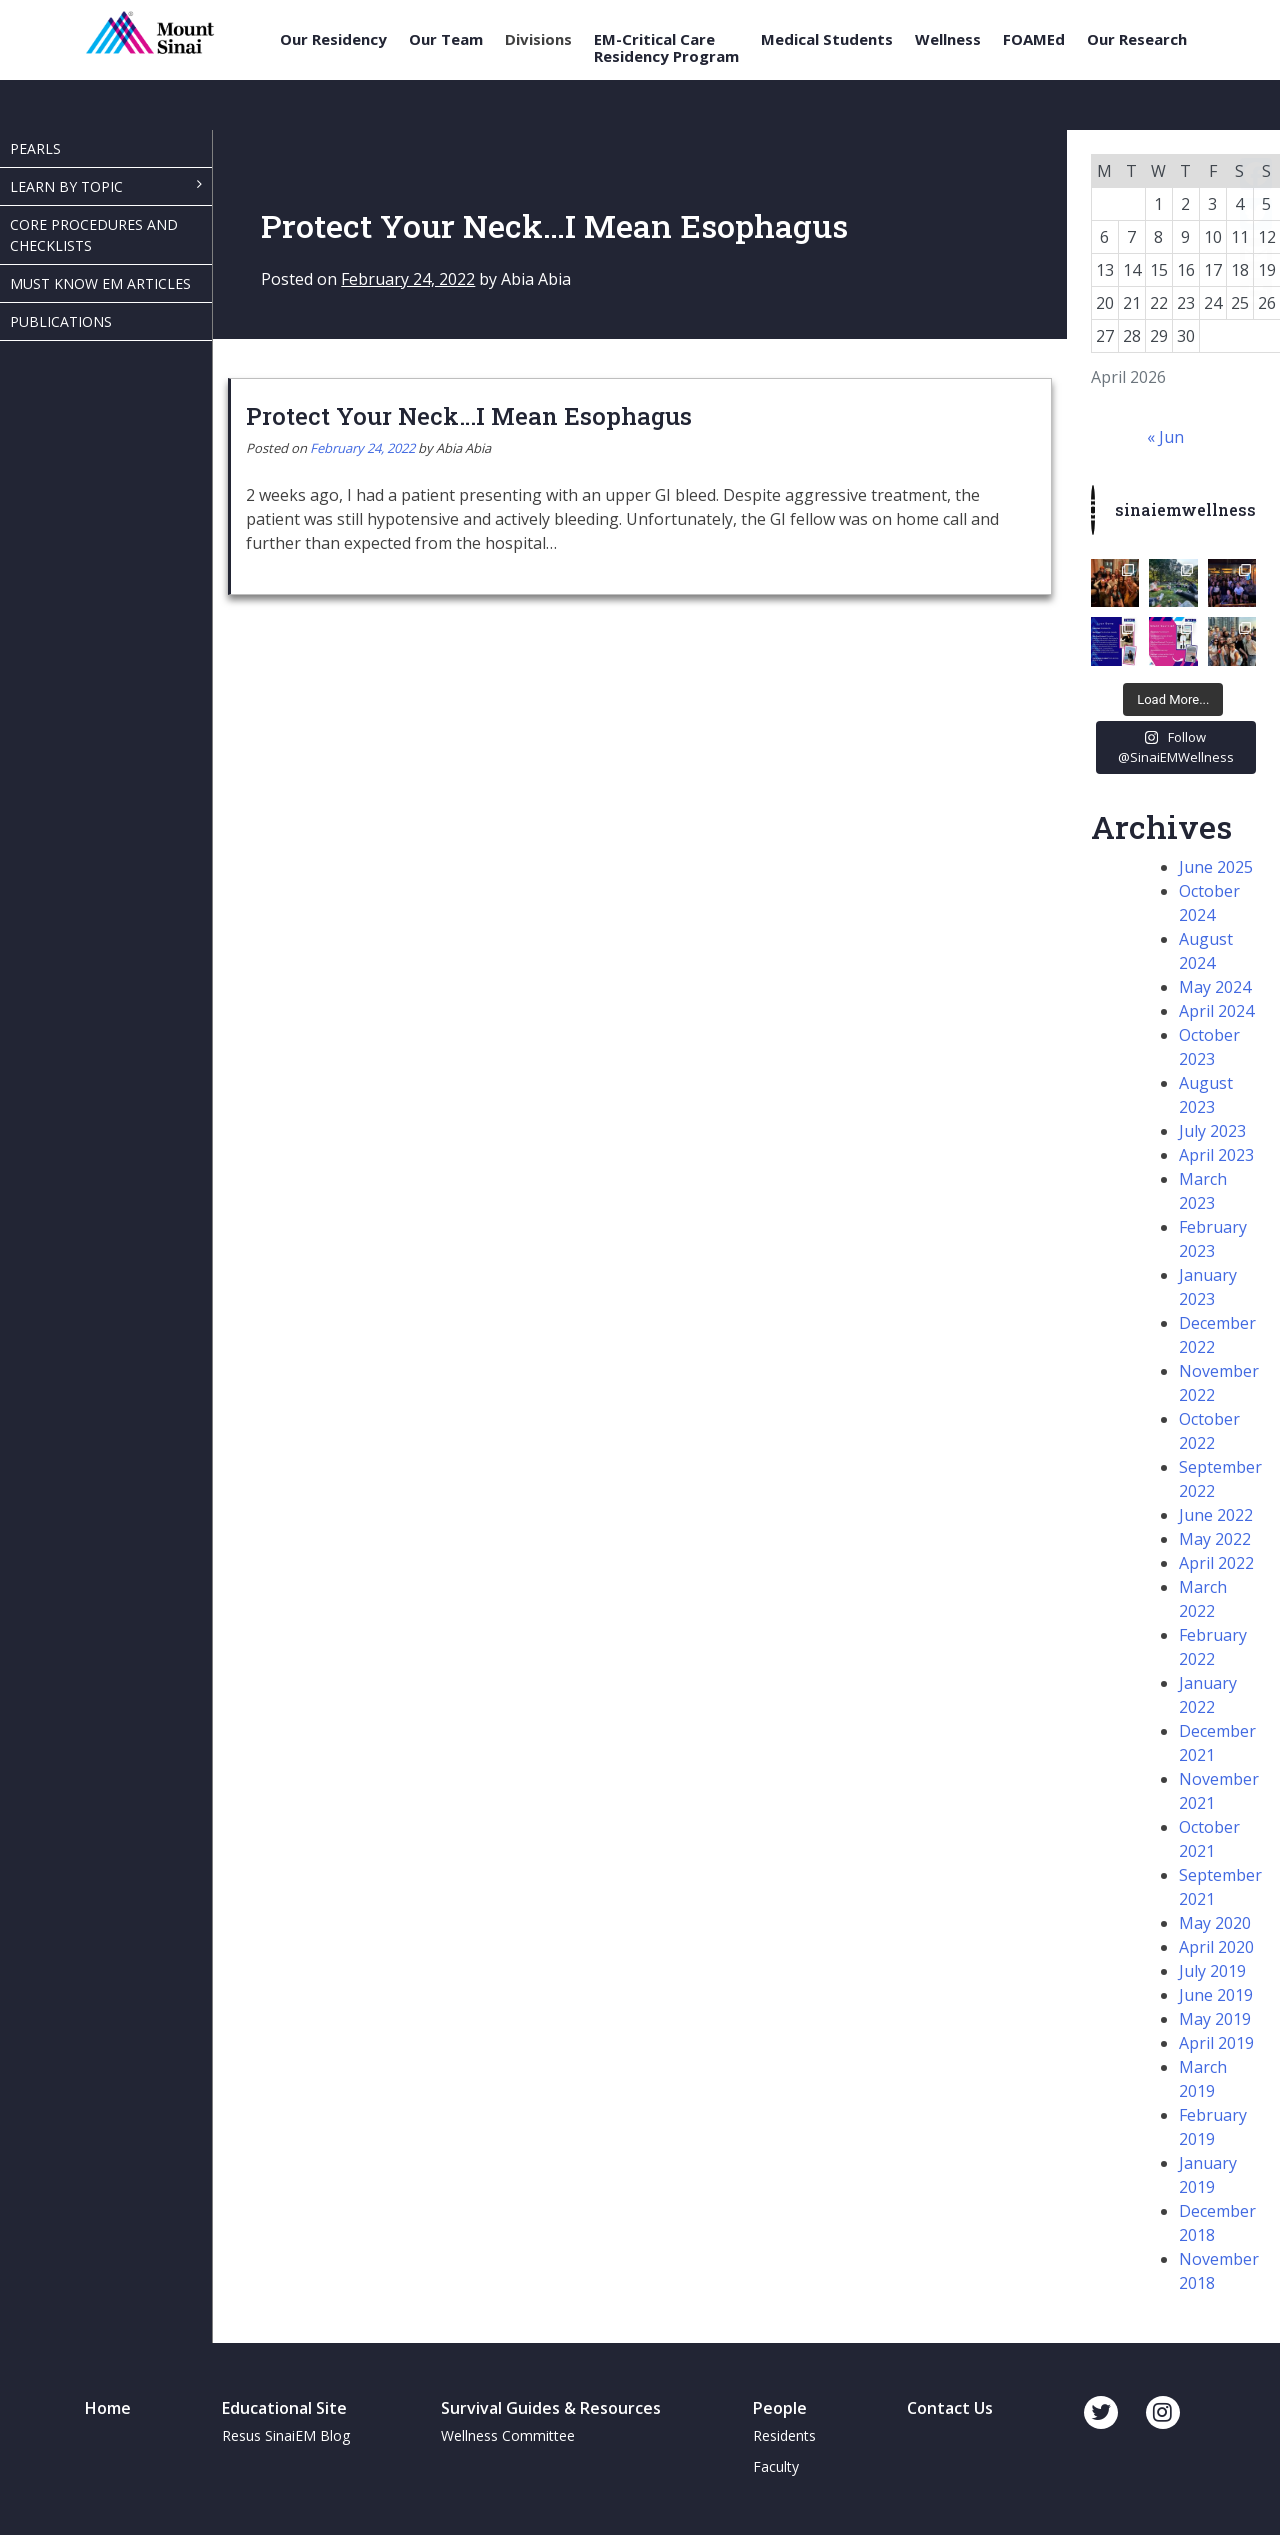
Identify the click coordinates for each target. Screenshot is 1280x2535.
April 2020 (1216, 1947)
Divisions (538, 39)
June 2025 (1216, 867)
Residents (784, 2435)
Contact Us (950, 2408)
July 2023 (1212, 1131)
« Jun (1165, 437)
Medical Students (827, 39)
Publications (61, 321)
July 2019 (1212, 1971)
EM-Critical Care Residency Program (666, 47)
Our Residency (333, 39)
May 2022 (1215, 1539)
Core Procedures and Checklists (94, 235)
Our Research (1137, 39)
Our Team (446, 39)
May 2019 (1215, 2019)
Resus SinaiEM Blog (286, 2435)
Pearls (35, 148)
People (780, 2408)
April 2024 (1216, 1011)
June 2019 (1216, 1995)
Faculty (776, 2466)
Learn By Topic (66, 186)
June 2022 (1216, 1515)
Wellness (948, 39)
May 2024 (1215, 987)
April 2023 (1216, 1155)
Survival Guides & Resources (551, 2408)
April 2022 (1216, 1563)
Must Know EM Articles (100, 283)
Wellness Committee (508, 2435)
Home (108, 2408)
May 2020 (1215, 1923)
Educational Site (284, 2408)
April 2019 (1216, 2043)
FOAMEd (1034, 39)
